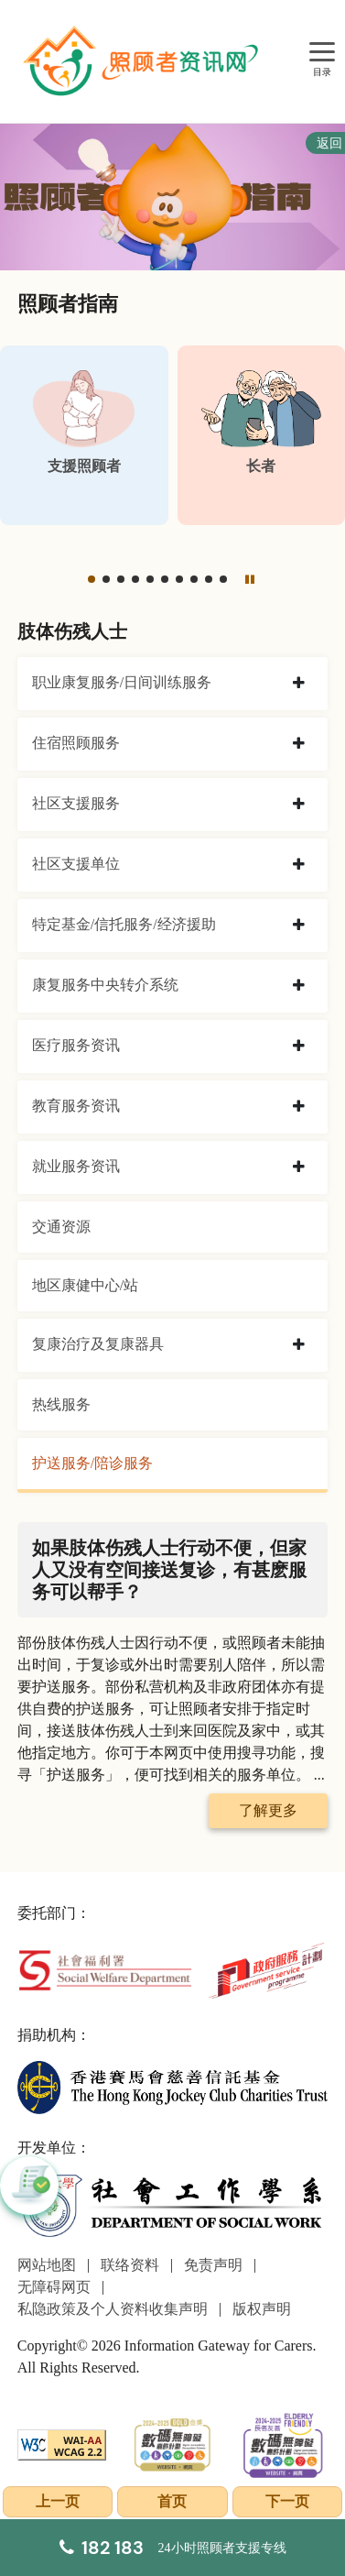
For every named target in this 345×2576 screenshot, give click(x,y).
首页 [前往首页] (172, 2501)
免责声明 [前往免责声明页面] (213, 2265)
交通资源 (61, 1226)
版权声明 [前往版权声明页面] (261, 2309)
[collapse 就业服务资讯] (299, 1167)
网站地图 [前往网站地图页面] (46, 2265)
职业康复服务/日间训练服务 (121, 682)
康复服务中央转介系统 (105, 984)
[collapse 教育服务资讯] (299, 1107)
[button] (91, 579)
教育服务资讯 (76, 1105)
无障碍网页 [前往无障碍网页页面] (54, 2287)
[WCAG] (61, 2442)
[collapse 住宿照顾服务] (299, 744)
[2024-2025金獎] (172, 2442)
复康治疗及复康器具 (98, 1344)
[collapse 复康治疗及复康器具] (299, 1345)
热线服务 (61, 1404)
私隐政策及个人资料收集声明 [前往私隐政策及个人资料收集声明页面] (112, 2309)
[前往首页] (142, 61)
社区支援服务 (76, 803)
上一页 (58, 2501)
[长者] (262, 435)
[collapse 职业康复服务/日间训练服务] (299, 684)
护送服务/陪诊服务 (92, 1463)
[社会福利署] (104, 1969)
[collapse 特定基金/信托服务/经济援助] (299, 925)
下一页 (287, 2501)
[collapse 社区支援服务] (299, 805)
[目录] (322, 52)
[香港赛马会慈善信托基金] (172, 2086)
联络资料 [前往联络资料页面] (130, 2265)
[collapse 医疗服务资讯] (299, 1046)
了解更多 (268, 1810)
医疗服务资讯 (76, 1045)
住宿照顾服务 (76, 743)
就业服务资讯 (76, 1166)
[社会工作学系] (172, 2205)
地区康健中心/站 (85, 1285)
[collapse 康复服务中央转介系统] (299, 986)
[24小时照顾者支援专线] (173, 2547)
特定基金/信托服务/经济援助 (124, 924)
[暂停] (249, 579)
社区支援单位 (76, 863)
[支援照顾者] (84, 435)
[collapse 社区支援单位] (299, 865)
